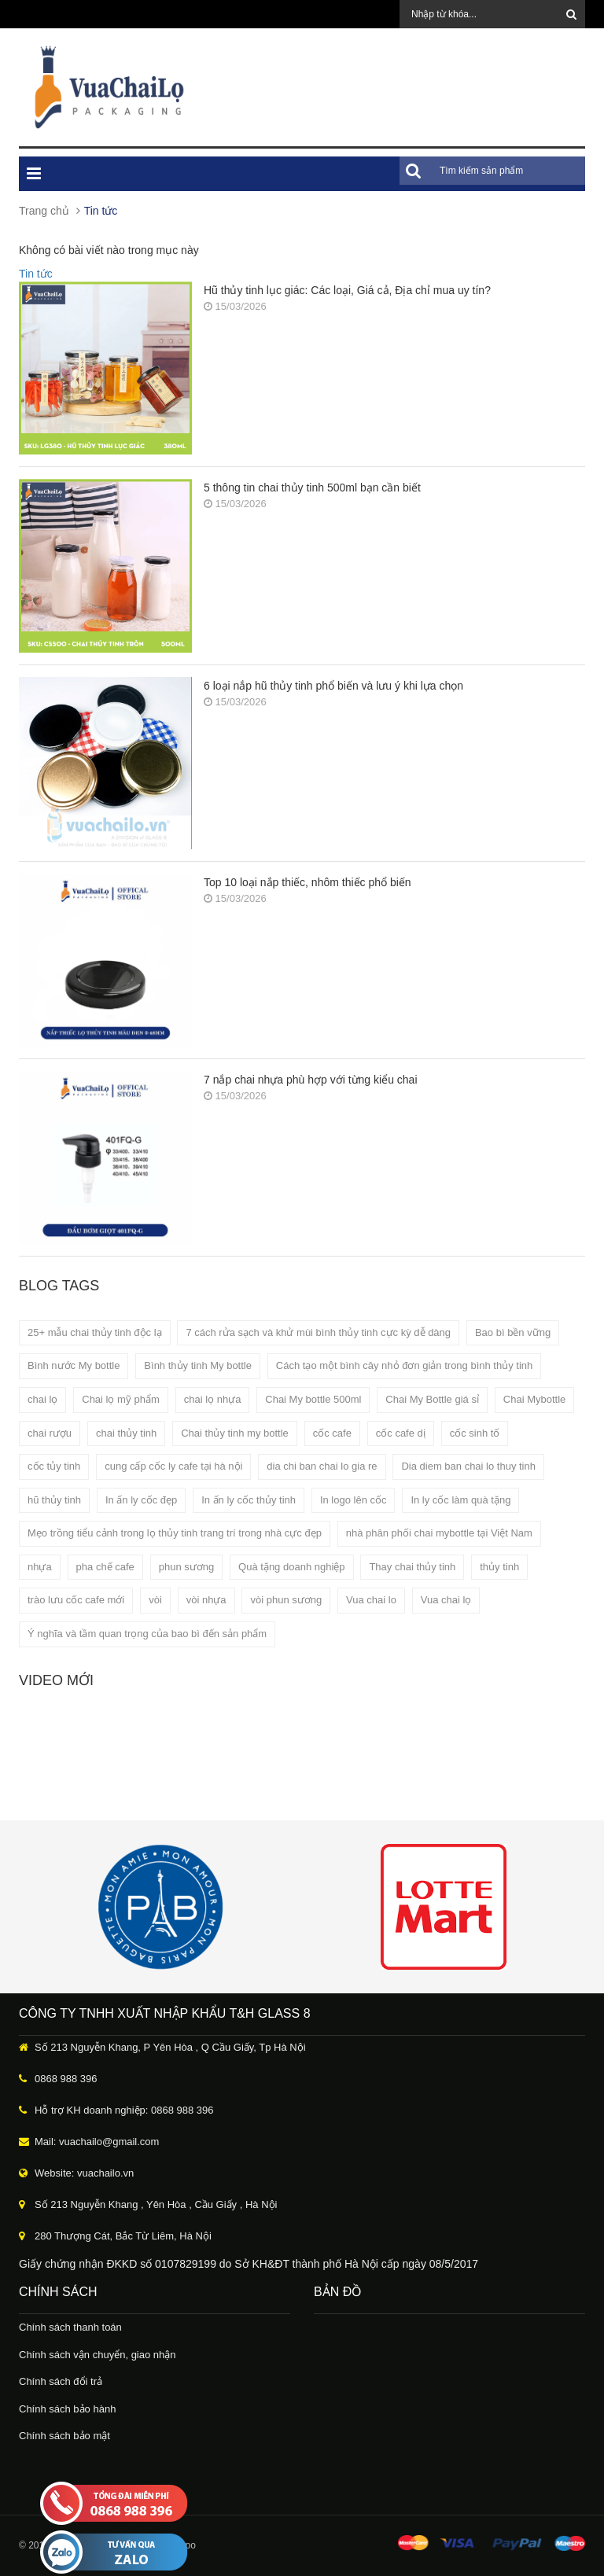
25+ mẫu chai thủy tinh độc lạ (95, 1332)
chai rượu (50, 1433)
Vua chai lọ (446, 1600)
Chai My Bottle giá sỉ (432, 1399)
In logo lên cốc (353, 1500)
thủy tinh (499, 1567)
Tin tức (36, 273)
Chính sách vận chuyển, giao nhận (97, 2355)
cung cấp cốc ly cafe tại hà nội (173, 1466)
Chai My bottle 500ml (313, 1399)
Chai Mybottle (534, 1399)
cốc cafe (332, 1433)
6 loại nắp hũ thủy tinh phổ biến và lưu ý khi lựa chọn (333, 685)
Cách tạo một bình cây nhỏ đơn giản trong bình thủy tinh (404, 1365)
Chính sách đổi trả (60, 2381)
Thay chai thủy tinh (412, 1567)
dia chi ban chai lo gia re (322, 1466)
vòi (155, 1600)
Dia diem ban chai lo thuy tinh (468, 1466)
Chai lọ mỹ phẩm (121, 1399)
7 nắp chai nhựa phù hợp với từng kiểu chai (311, 1079)
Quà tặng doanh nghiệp (291, 1567)
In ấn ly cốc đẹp (141, 1500)
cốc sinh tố (475, 1433)
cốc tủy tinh (54, 1466)
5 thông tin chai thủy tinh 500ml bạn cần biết (312, 487)
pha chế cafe (105, 1567)
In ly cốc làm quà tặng (460, 1500)
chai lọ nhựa (212, 1399)
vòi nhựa (206, 1600)
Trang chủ (44, 210)
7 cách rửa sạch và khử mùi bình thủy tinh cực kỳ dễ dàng (318, 1332)
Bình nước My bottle (74, 1365)
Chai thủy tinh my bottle (235, 1433)
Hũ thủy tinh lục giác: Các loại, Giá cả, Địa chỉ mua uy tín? (347, 290)
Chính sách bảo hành (67, 2409)
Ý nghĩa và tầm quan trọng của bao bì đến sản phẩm (147, 1633)
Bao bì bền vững (513, 1332)
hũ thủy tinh (54, 1500)
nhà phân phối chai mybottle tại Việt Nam (439, 1533)
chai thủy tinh (126, 1433)
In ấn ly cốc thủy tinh (248, 1500)
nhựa (40, 1567)
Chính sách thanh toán (70, 2327)
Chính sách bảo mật (64, 2436)
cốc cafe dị (400, 1433)
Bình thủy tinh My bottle (198, 1365)
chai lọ (42, 1399)
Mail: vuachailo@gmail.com (97, 2141)
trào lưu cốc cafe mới (76, 1600)
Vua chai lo (371, 1600)
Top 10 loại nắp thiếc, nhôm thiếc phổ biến (307, 882)
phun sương (187, 1567)
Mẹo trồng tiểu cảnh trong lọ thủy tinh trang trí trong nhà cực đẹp (175, 1533)
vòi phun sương (286, 1600)
